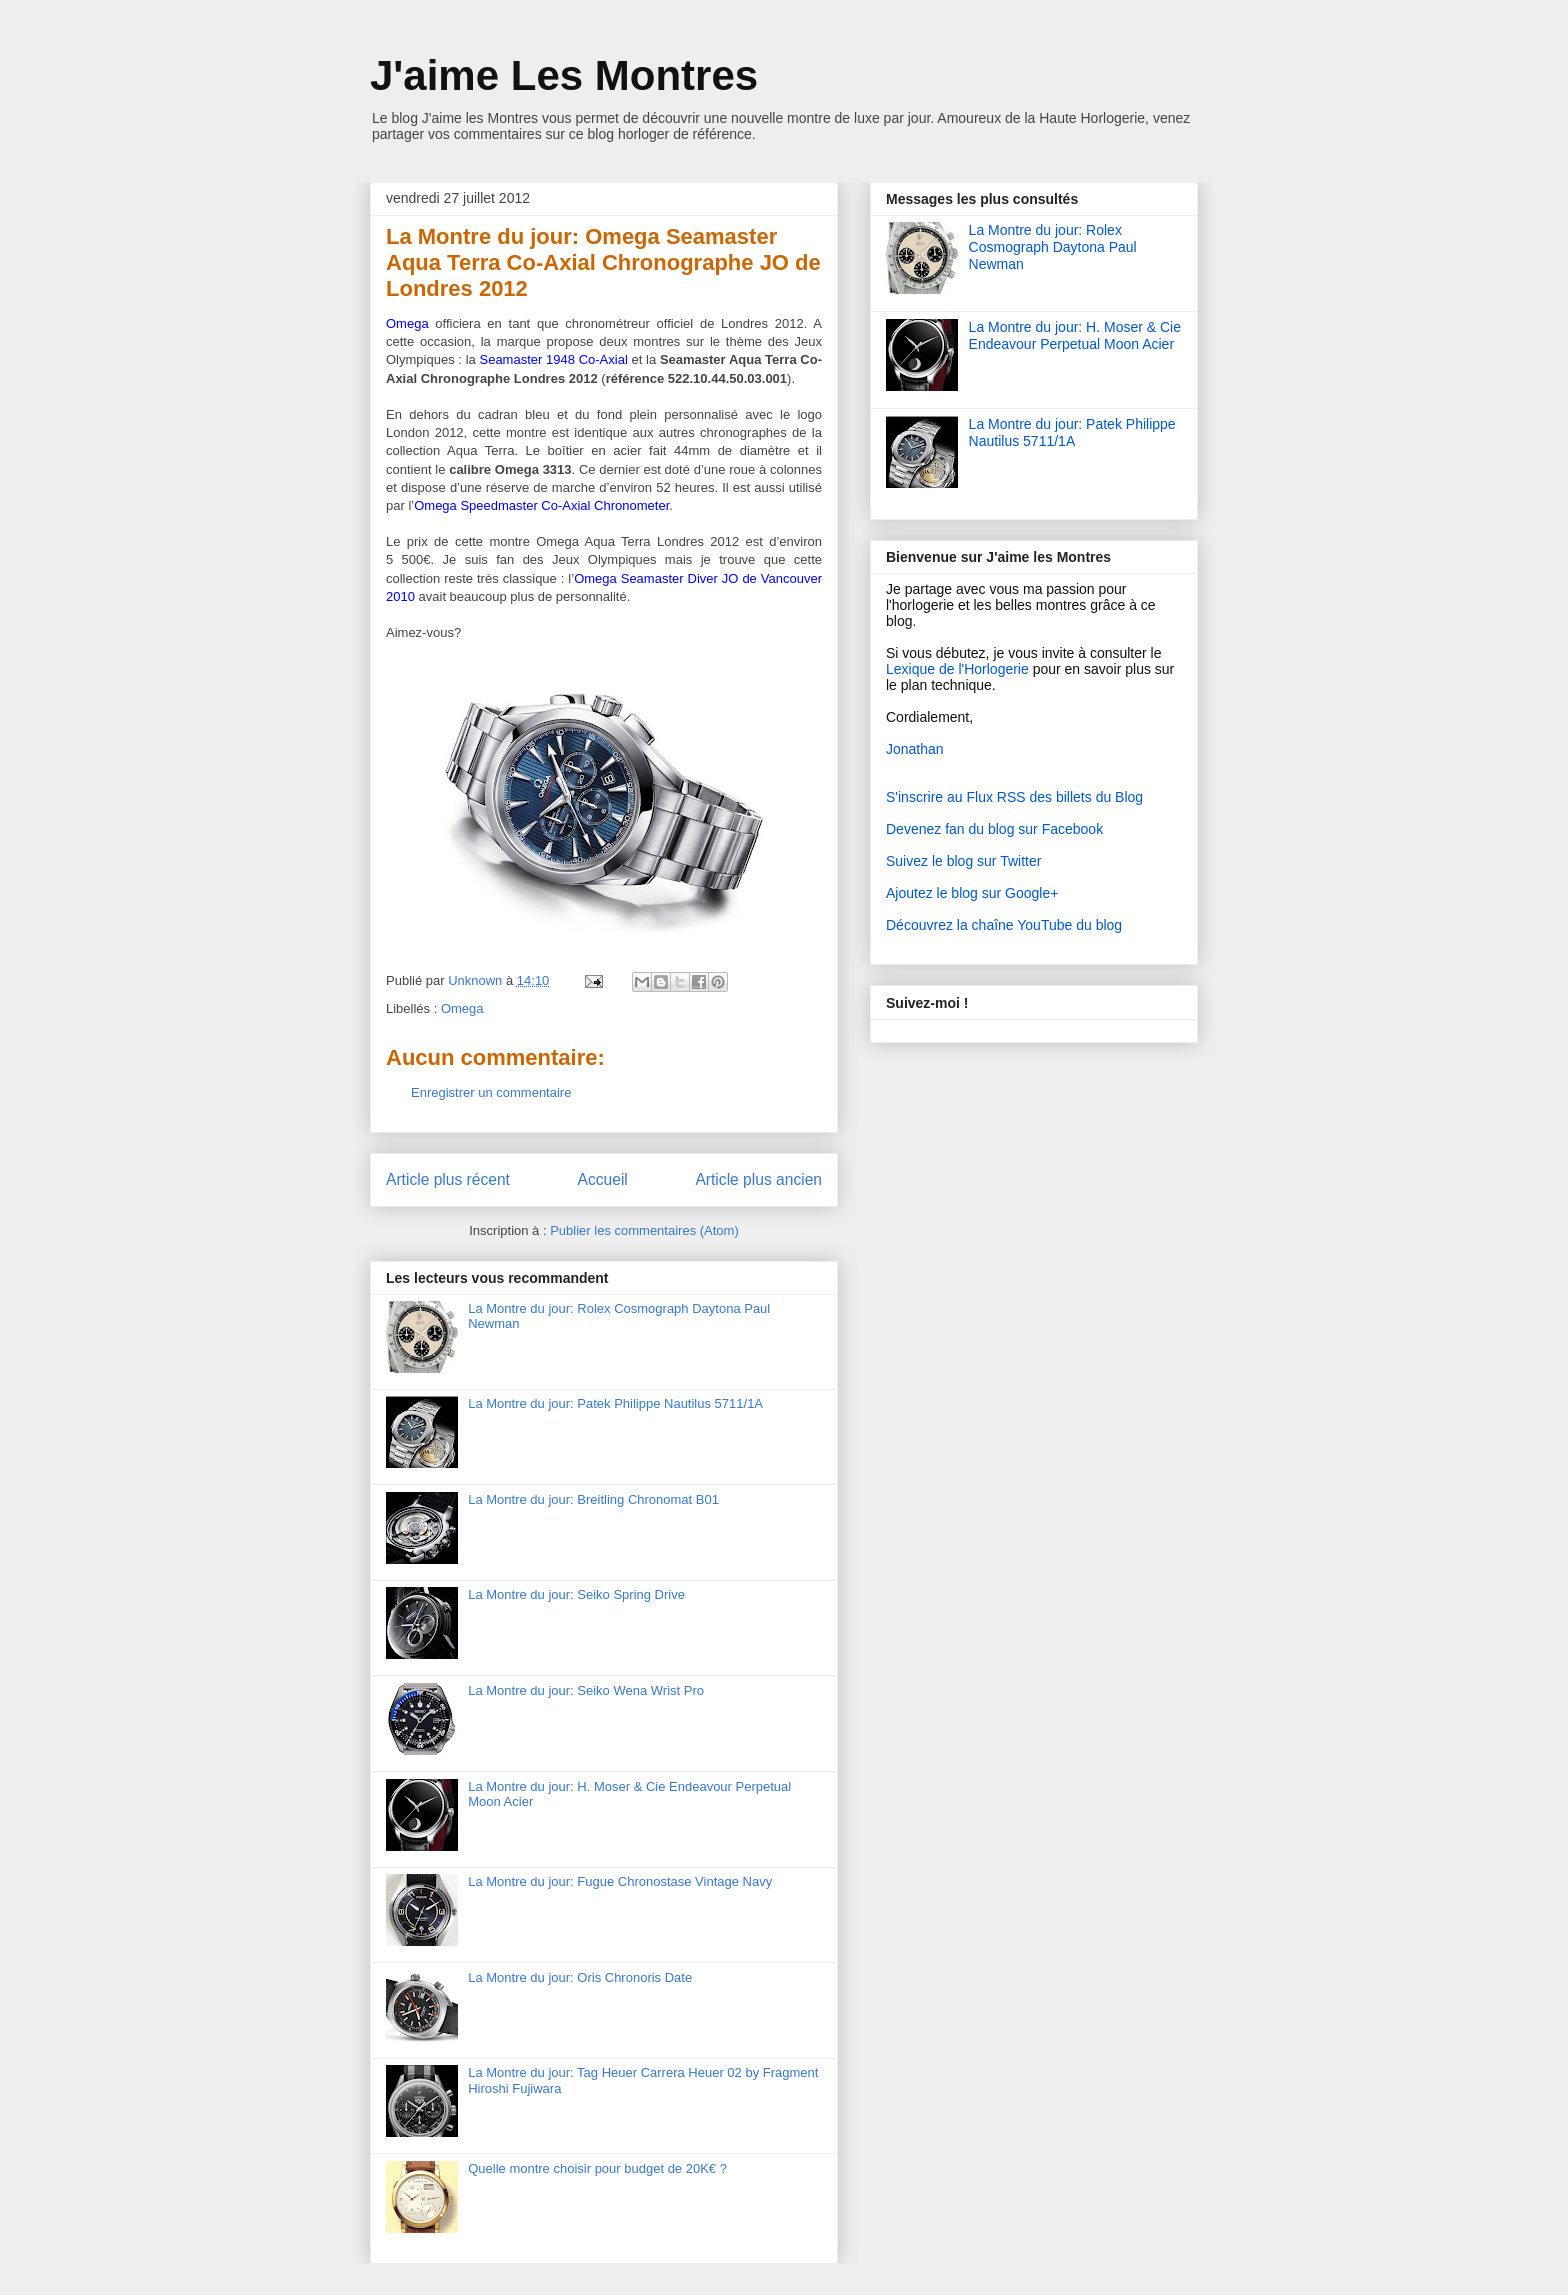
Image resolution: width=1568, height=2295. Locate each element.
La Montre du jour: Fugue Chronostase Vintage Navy (620, 1881)
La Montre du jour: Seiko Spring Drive (576, 1594)
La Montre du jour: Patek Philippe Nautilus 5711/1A (615, 1403)
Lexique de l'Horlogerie (957, 669)
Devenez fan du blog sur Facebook (994, 829)
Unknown (477, 980)
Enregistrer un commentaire (491, 1092)
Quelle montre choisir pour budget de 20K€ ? (597, 2168)
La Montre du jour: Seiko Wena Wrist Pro (586, 1690)
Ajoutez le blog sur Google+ (972, 893)
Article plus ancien (758, 1179)
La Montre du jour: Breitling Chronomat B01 (593, 1499)
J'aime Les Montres (564, 75)
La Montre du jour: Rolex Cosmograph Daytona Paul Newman (1053, 247)
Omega (462, 1008)
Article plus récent (448, 1179)
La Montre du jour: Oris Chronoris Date (580, 1977)
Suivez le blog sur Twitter (963, 861)
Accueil (603, 1179)
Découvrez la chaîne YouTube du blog (1004, 925)
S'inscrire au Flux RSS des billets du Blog (1014, 797)
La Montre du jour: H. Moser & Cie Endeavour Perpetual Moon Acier (1075, 335)
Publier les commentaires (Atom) (644, 1230)
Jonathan (915, 749)
